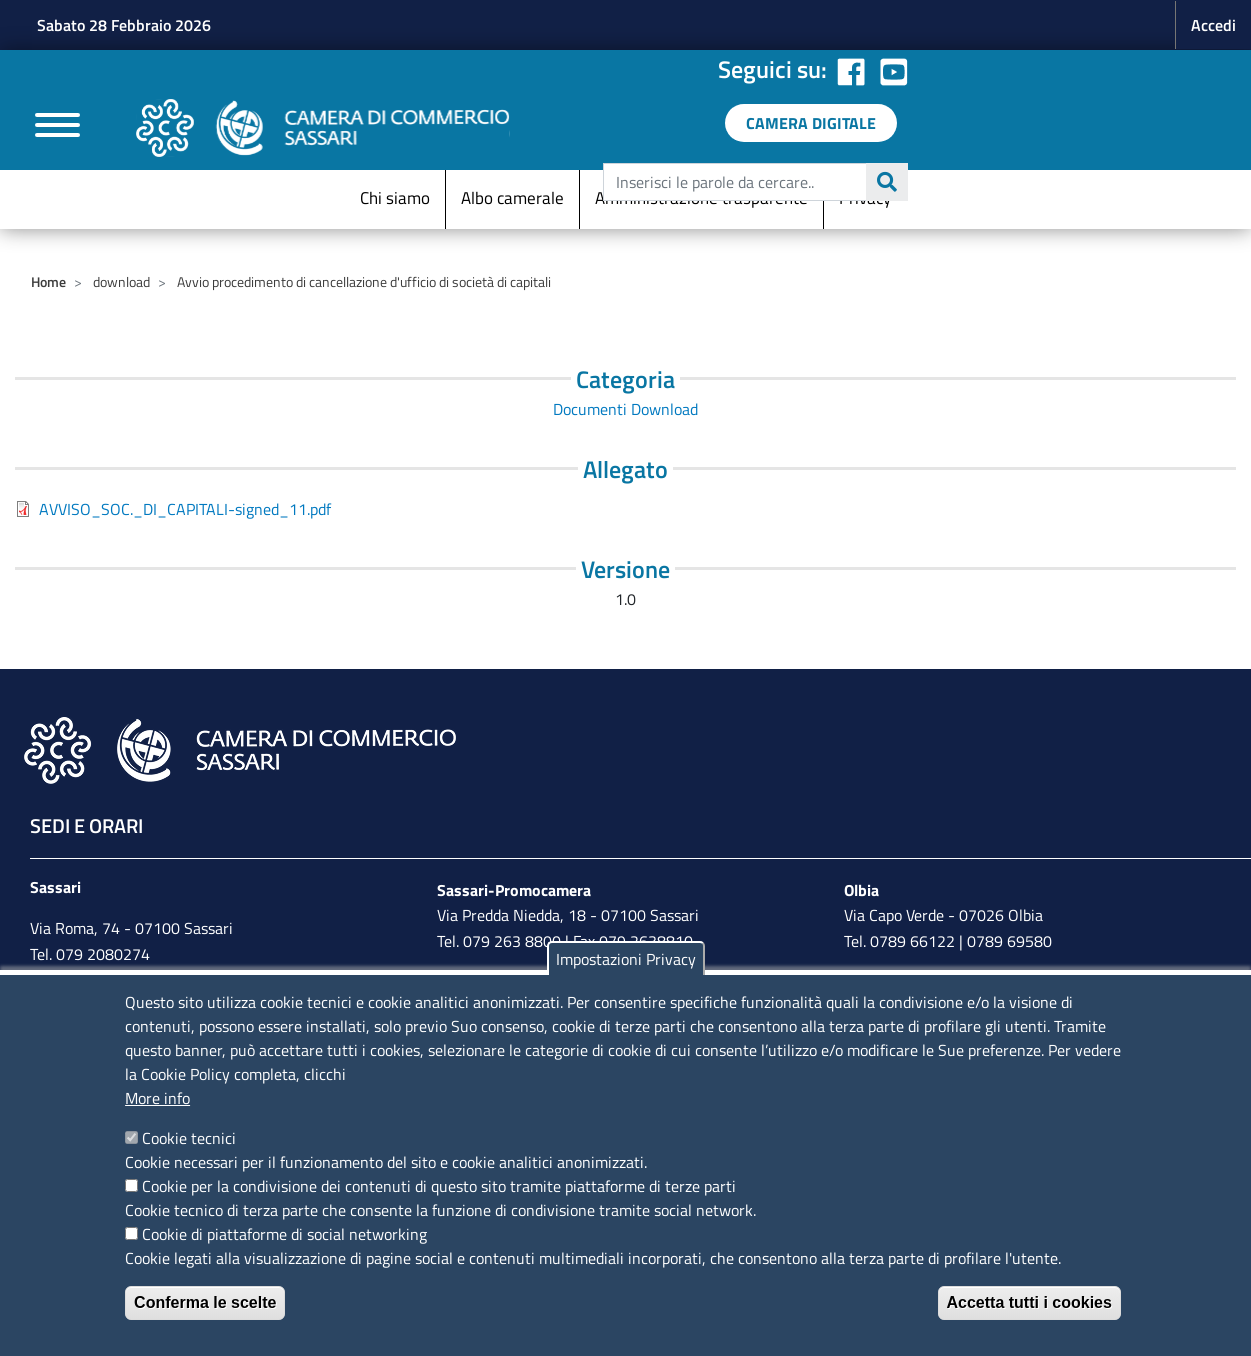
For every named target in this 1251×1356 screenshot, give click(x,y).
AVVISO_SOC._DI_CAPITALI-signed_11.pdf (185, 509)
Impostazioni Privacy (626, 959)
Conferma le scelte (205, 1302)
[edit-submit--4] (753, 182)
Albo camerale (512, 198)
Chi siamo (395, 198)
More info (157, 1098)
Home (48, 281)
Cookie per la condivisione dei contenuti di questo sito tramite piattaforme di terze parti (439, 1186)
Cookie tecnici (189, 1138)
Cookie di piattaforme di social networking (284, 1234)
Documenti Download (625, 409)
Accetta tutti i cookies (1029, 1302)
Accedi (1213, 25)
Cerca (887, 182)
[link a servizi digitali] (811, 123)
